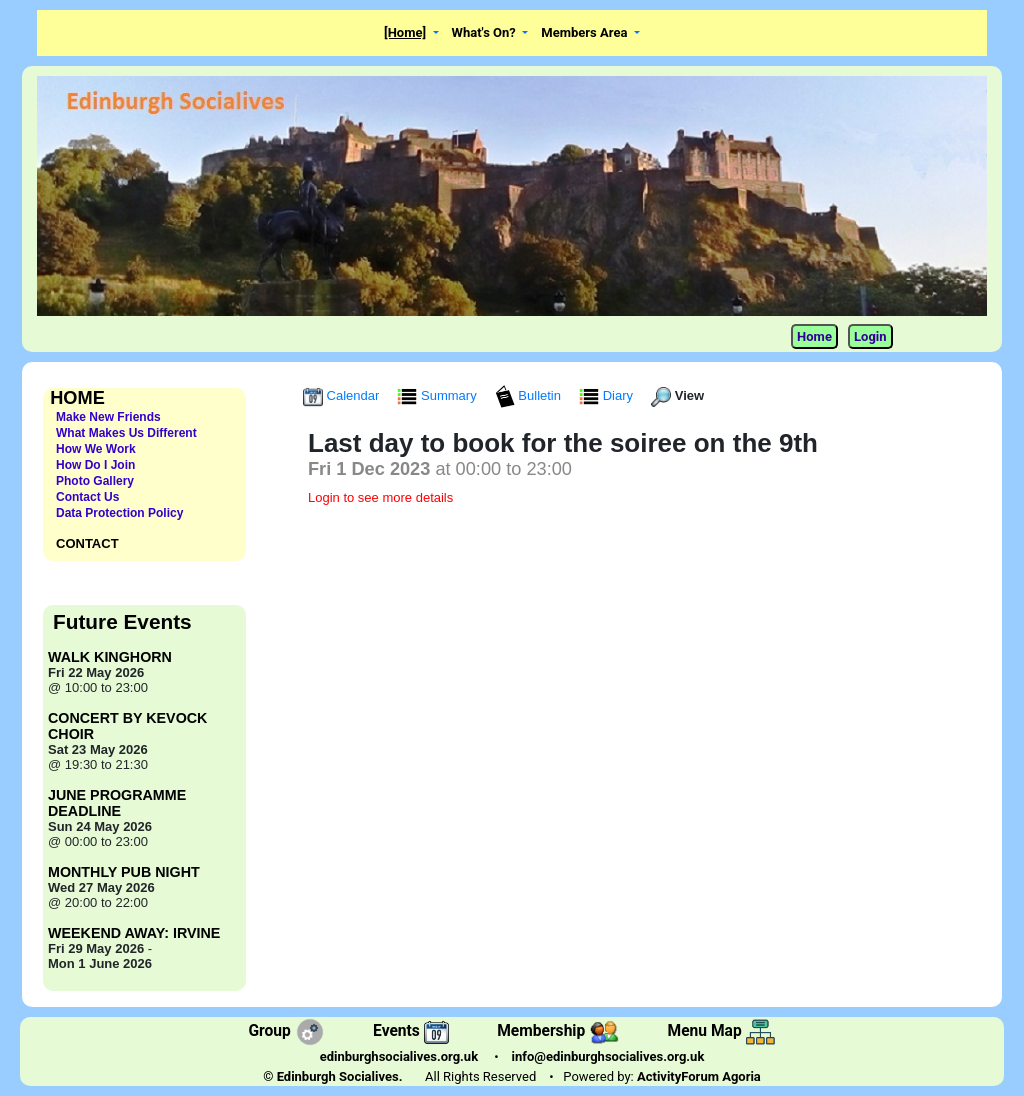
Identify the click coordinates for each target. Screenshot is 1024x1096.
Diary (608, 395)
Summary (438, 395)
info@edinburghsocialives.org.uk (608, 1056)
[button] (412, 33)
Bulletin (530, 395)
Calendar (343, 395)
